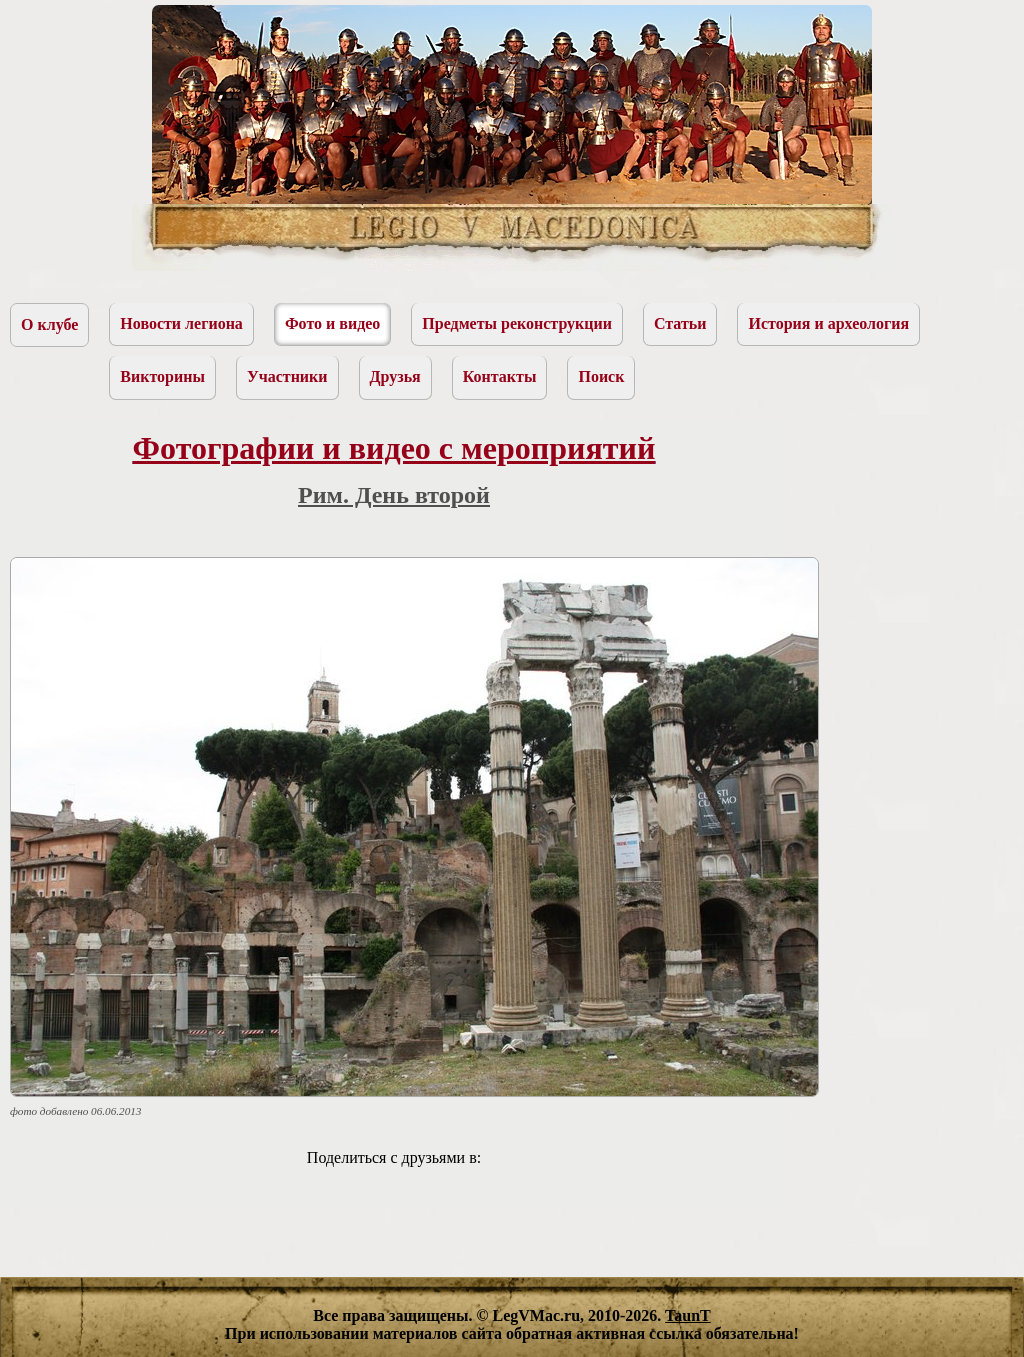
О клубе (49, 324)
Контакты (500, 376)
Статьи (680, 323)
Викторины (162, 376)
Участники (287, 376)
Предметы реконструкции (517, 323)
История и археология (828, 323)
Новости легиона (181, 323)
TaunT (688, 1315)
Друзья (395, 376)
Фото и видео (332, 323)
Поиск (601, 376)
